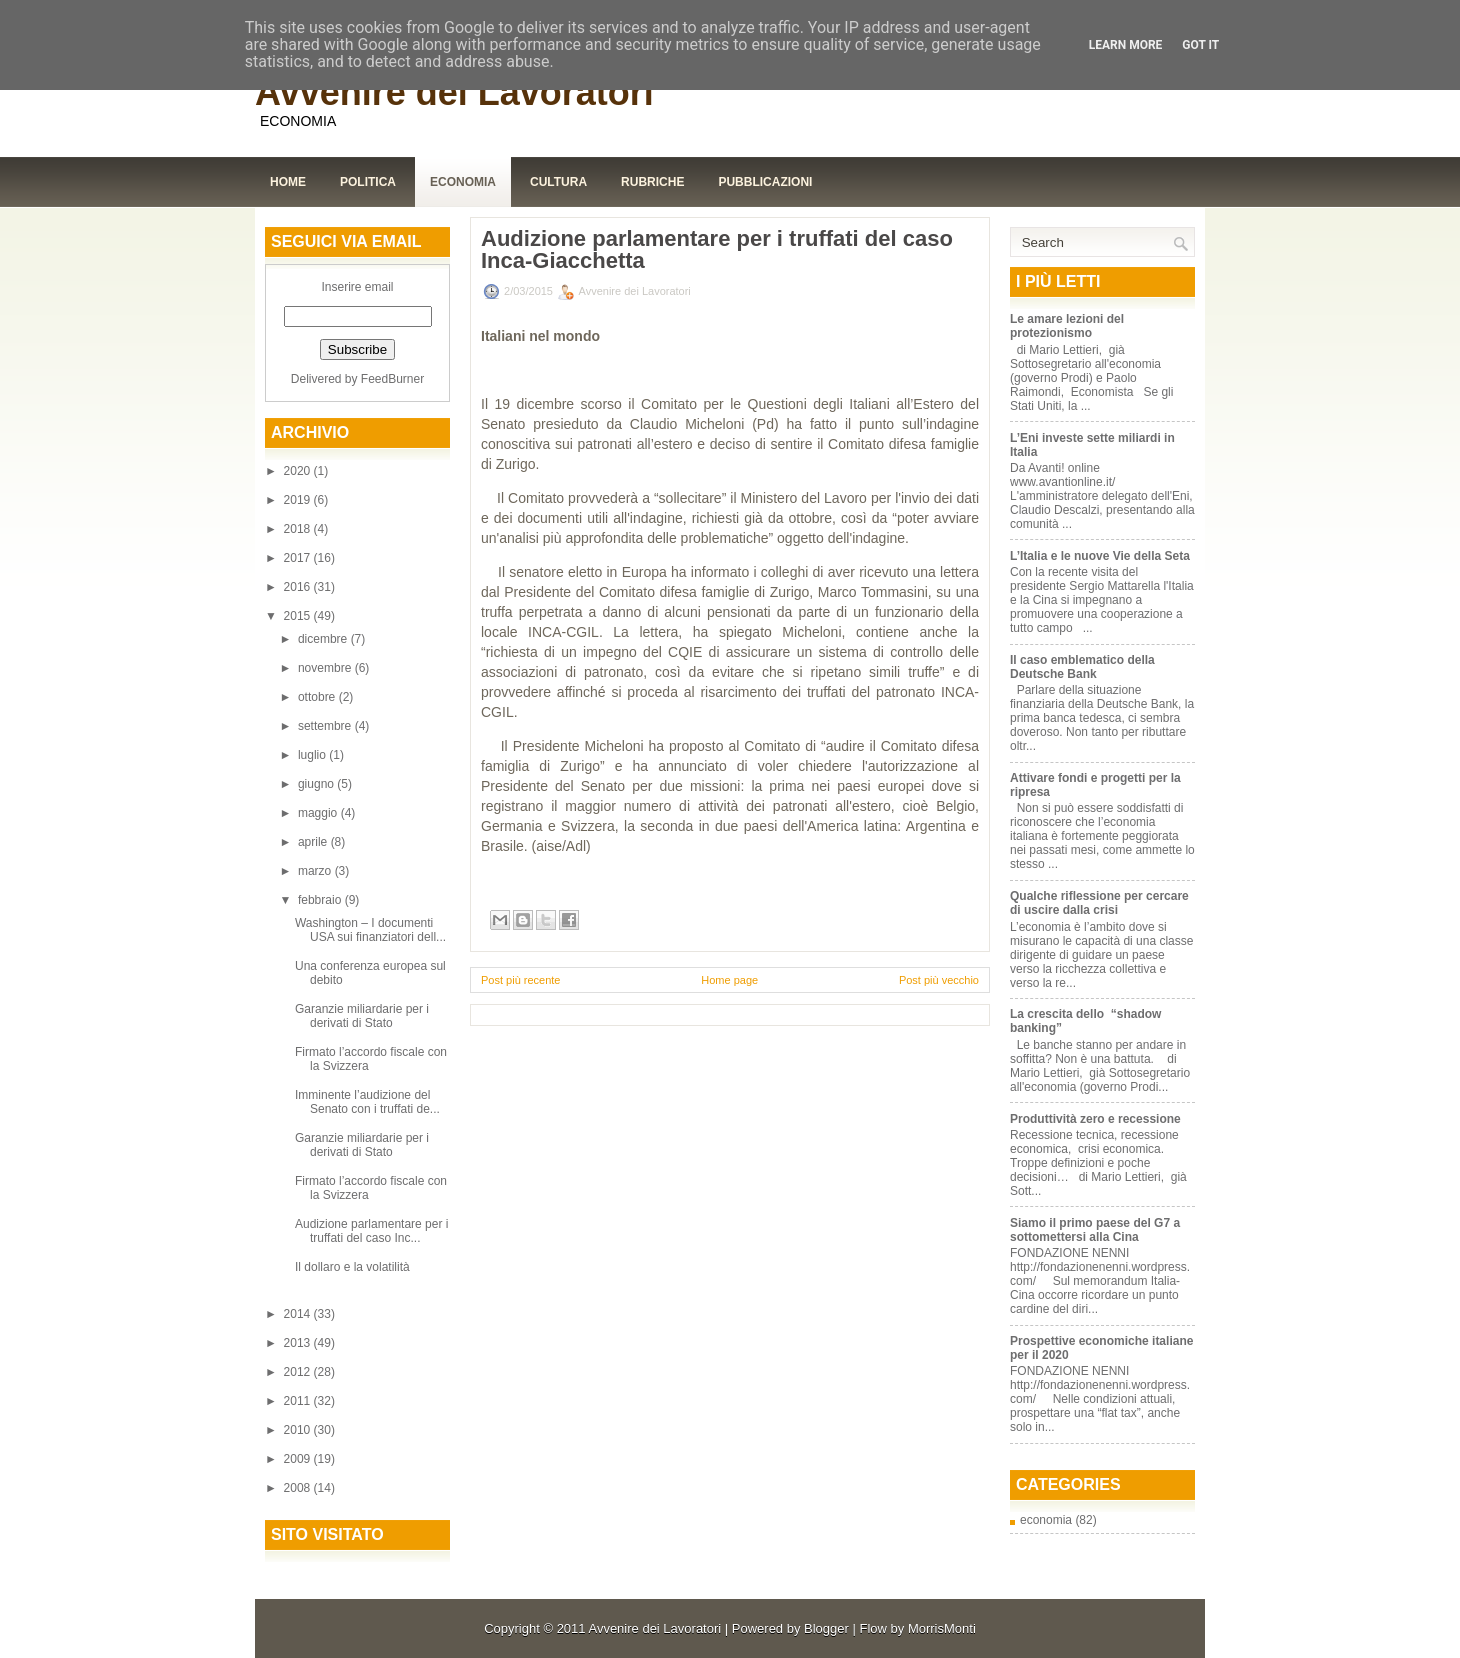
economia (1046, 1520)
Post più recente (521, 980)
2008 (299, 1488)
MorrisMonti (942, 1628)
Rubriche (652, 182)
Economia (463, 182)
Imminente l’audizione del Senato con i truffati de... (367, 1102)
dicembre (324, 639)
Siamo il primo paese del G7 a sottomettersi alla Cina (1095, 1230)
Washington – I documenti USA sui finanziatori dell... (370, 930)
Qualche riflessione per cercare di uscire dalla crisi (1099, 903)
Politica (368, 182)
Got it (1200, 45)
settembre (326, 726)
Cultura (558, 182)
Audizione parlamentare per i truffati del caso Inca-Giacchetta (717, 250)
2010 (299, 1430)
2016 (299, 587)
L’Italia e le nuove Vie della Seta (1100, 556)
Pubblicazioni (765, 182)
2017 (299, 558)
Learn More (1126, 45)
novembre (326, 668)
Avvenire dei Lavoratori (454, 92)
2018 (299, 529)
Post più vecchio (939, 980)
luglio (313, 755)
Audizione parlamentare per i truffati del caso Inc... (371, 1231)
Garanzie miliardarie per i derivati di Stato (362, 1016)
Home (288, 182)
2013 (299, 1343)
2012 (299, 1372)
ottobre (318, 697)
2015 (299, 616)
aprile (314, 842)
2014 (299, 1314)
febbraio (321, 900)
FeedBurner (392, 379)
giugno (317, 784)
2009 (299, 1459)
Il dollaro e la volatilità (352, 1267)
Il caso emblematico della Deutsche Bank (1082, 667)
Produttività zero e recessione (1095, 1119)
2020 (299, 471)
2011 (299, 1401)
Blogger (826, 1628)
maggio (319, 813)
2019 (299, 500)
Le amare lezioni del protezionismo (1067, 326)
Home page (729, 980)
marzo (316, 871)
